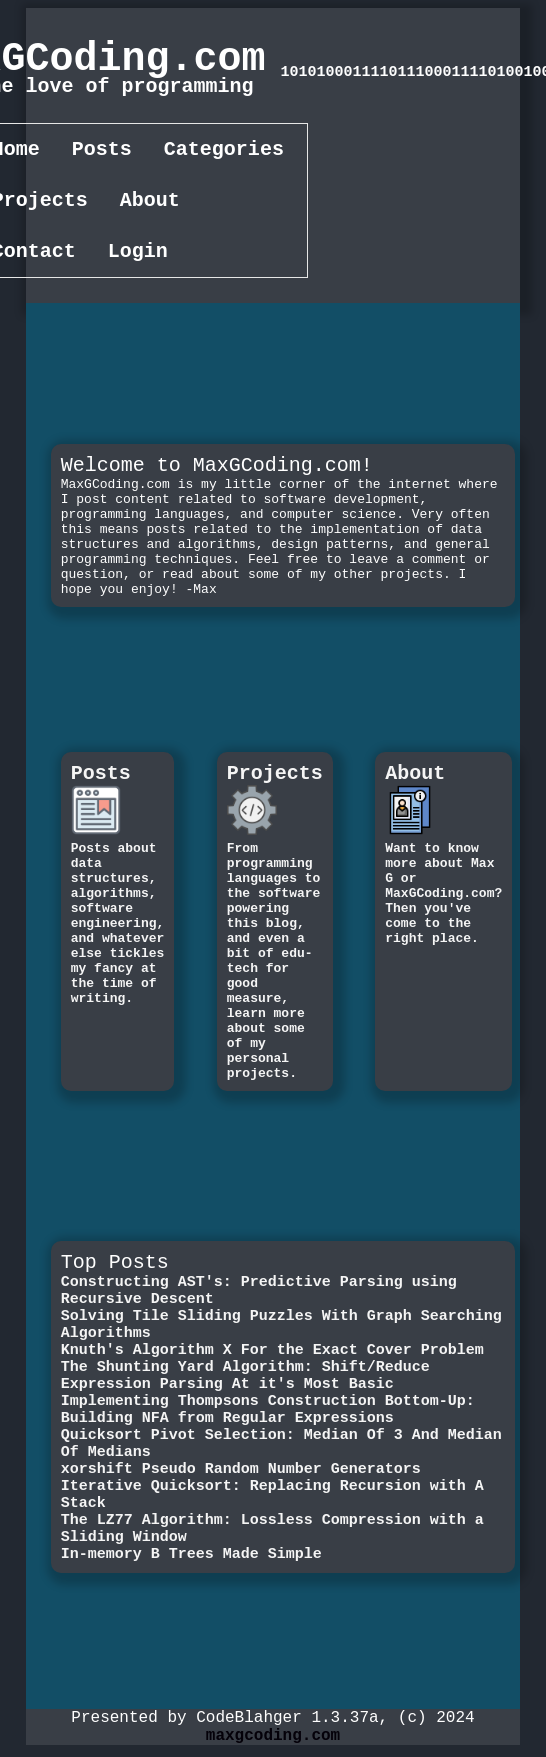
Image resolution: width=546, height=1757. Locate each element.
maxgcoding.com (273, 1746)
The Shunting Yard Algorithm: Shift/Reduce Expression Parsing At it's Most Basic (245, 1389)
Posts (102, 151)
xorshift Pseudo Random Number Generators (241, 1499)
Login (138, 261)
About (150, 206)
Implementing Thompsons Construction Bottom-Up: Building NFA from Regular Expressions (268, 1429)
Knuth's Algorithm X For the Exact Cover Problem (272, 1359)
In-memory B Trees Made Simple (191, 1599)
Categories (224, 151)
